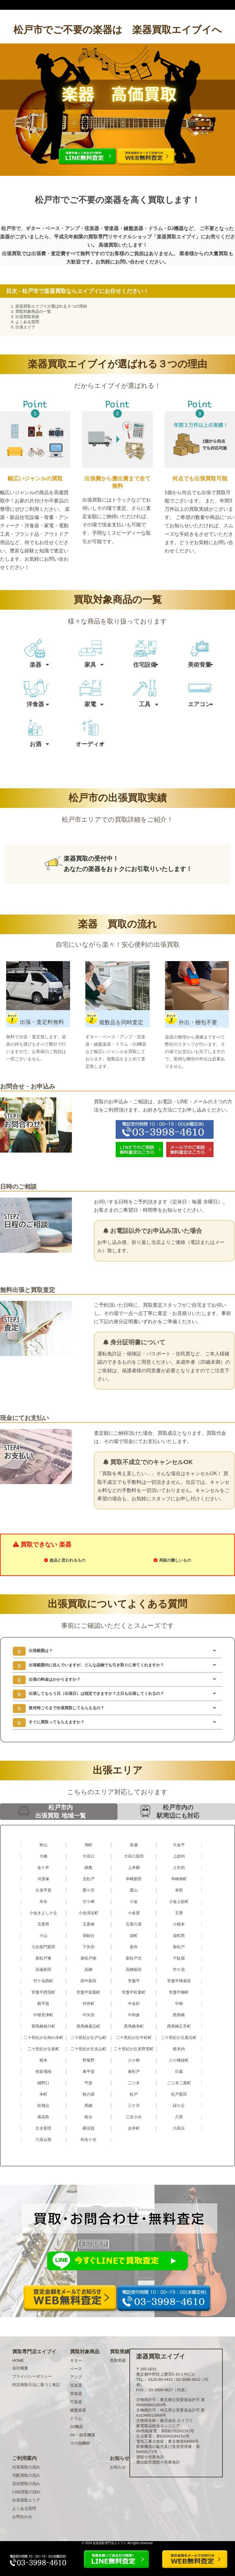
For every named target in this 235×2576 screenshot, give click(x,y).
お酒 (35, 744)
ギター (76, 2360)
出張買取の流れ (26, 2467)
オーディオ (90, 744)
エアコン (199, 704)
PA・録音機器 (82, 2435)
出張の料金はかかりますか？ (54, 1679)
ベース (76, 2368)
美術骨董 (199, 664)
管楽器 (76, 2393)
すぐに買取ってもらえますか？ (56, 1722)
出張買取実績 (27, 316)
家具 (90, 664)
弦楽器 (76, 2385)
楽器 (35, 664)
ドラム (76, 2418)
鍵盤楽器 (78, 2410)
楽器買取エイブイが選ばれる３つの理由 (51, 306)
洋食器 (35, 704)
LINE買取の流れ (26, 2492)
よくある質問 (27, 322)
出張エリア (25, 327)
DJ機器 (76, 2426)
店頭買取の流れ (26, 2483)
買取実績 (118, 2360)
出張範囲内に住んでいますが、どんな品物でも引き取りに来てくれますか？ (96, 1665)
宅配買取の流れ (26, 2475)
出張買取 (11, 253)
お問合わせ (22, 2516)
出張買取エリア (26, 2500)
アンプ (76, 2377)
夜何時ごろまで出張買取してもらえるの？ (66, 1708)
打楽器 (76, 2402)
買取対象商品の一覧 (33, 311)
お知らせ (118, 2467)
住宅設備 (144, 664)
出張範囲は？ (41, 1650)
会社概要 (20, 2368)
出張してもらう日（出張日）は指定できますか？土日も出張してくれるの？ (96, 1693)
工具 (145, 704)
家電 (90, 704)
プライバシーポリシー (32, 2376)
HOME (18, 2360)
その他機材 (80, 2443)
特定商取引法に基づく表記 (36, 2384)
